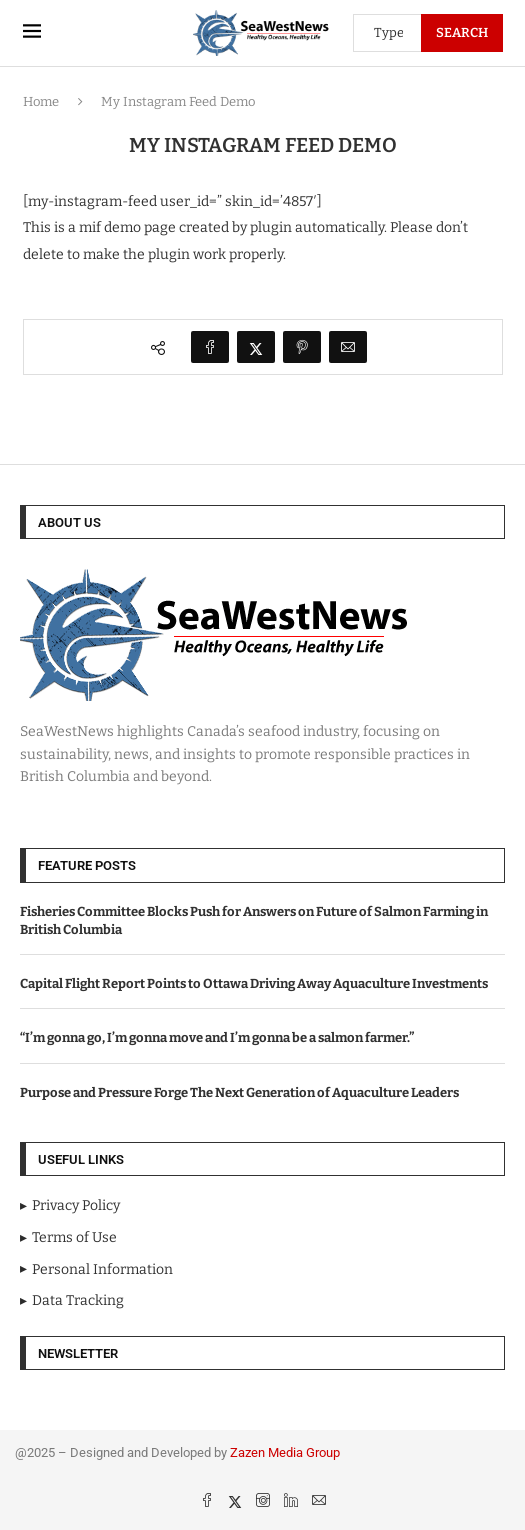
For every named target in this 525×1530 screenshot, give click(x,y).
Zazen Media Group (285, 1452)
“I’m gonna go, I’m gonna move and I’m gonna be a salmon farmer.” (217, 1037)
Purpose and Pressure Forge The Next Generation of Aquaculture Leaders (239, 1092)
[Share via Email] (348, 347)
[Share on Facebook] (210, 347)
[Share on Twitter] (256, 347)
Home (41, 101)
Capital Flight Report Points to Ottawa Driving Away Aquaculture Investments (254, 983)
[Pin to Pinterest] (302, 347)
